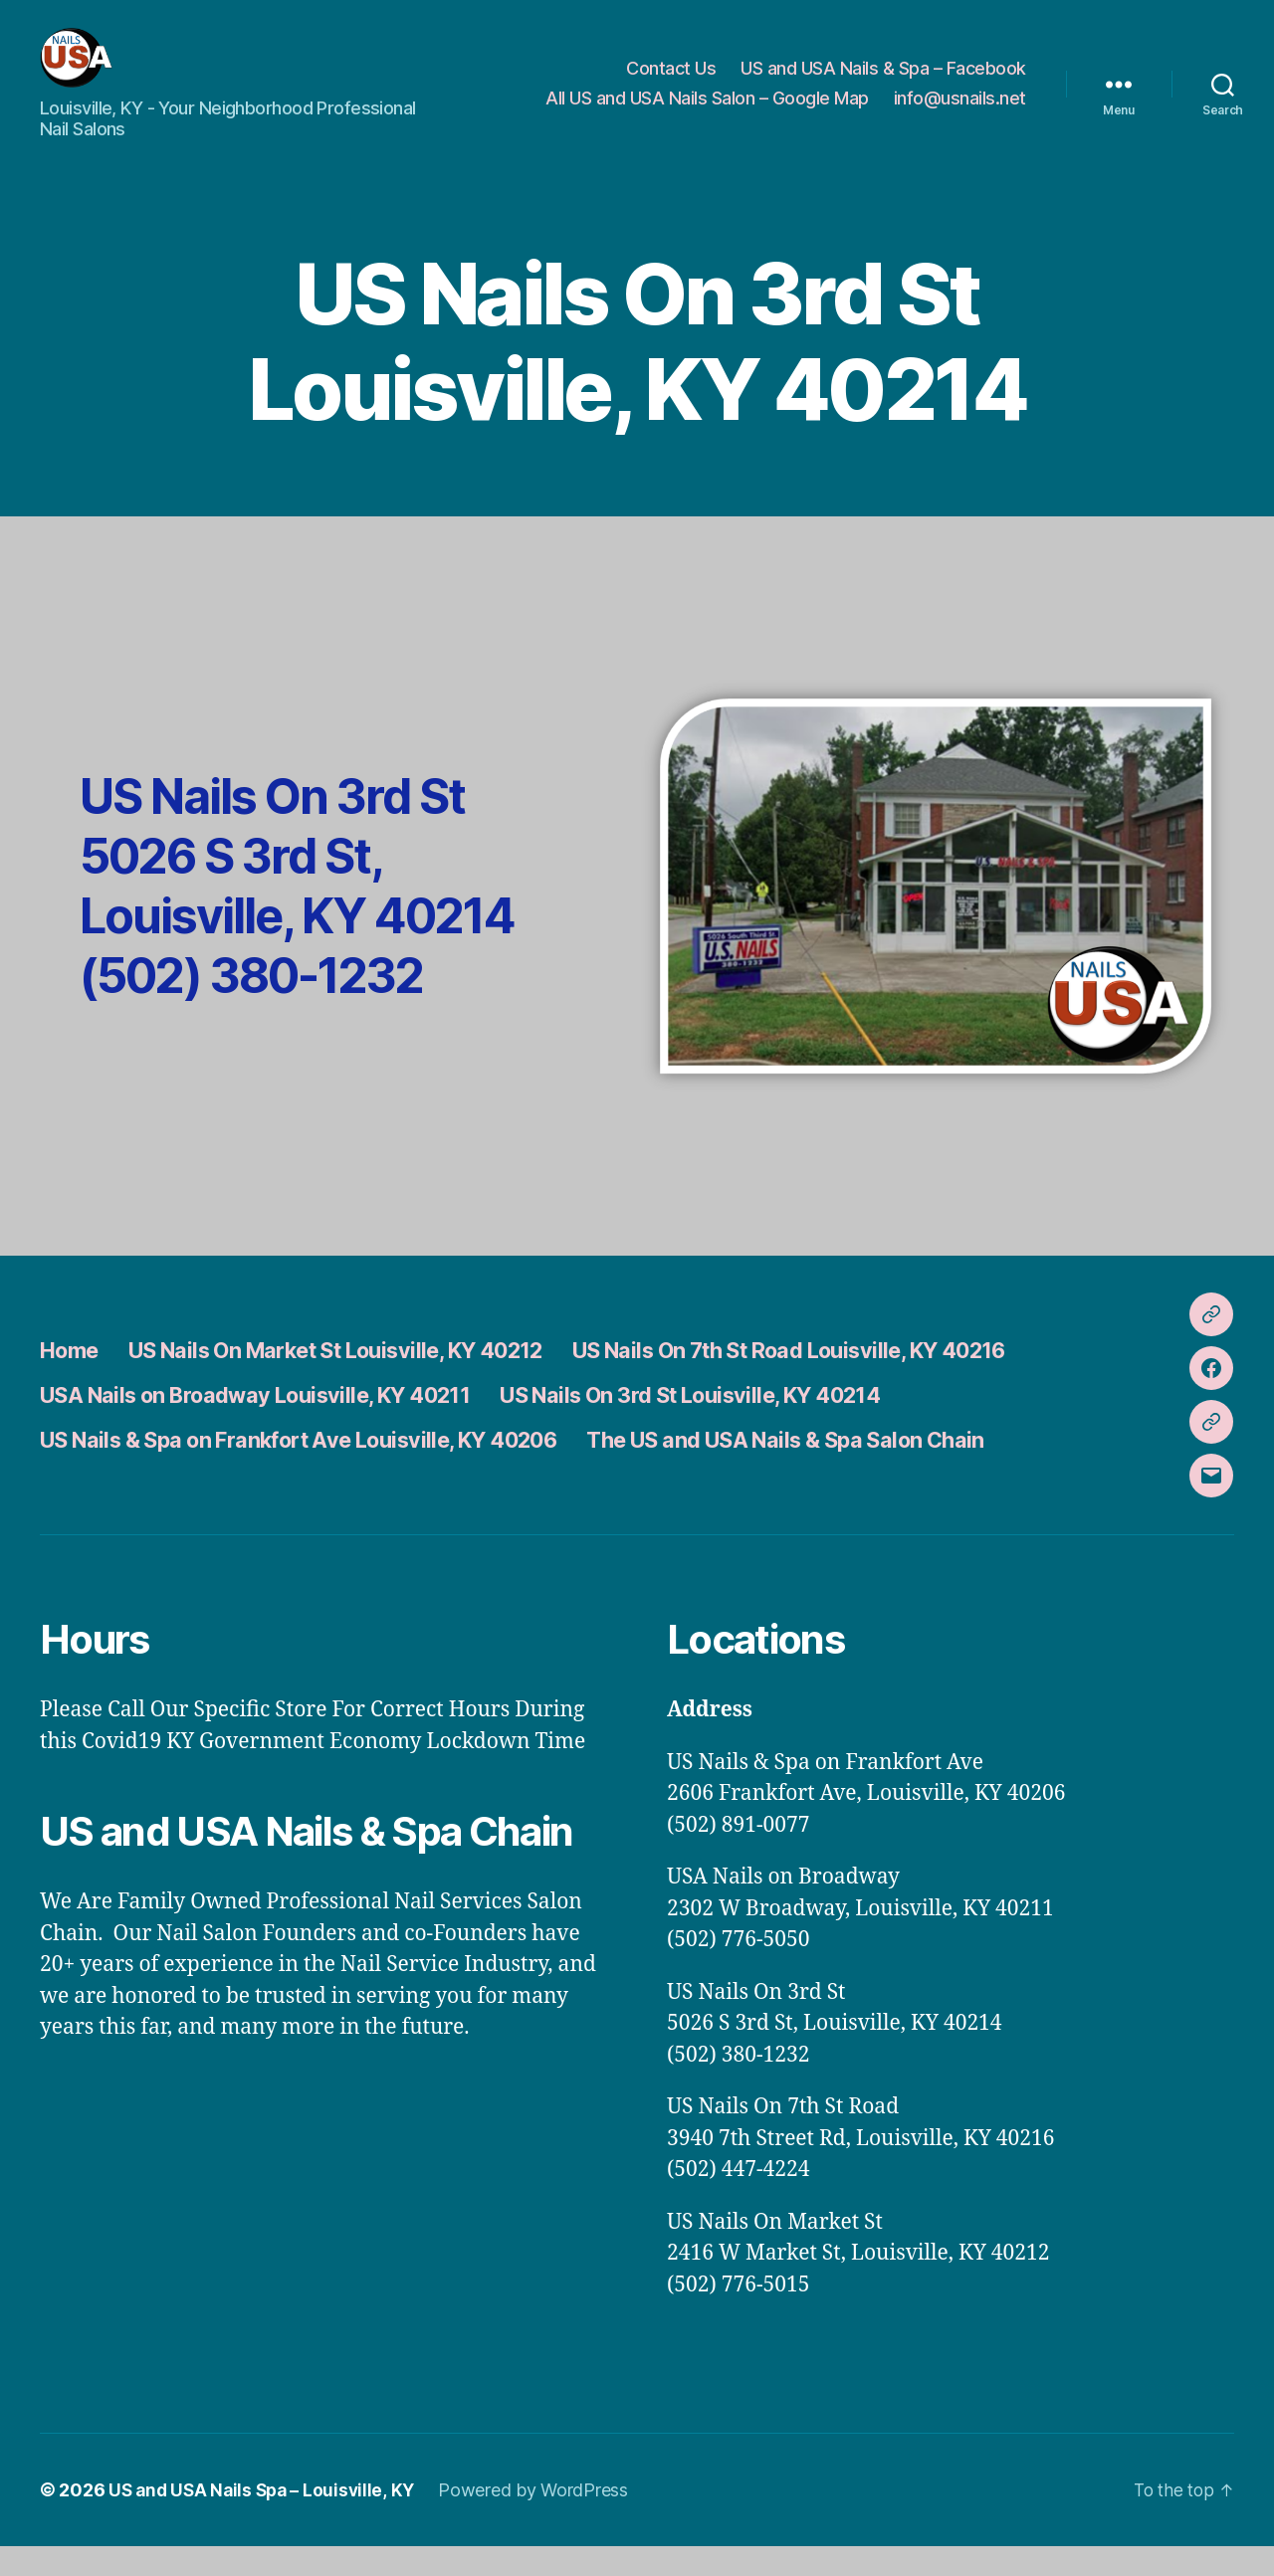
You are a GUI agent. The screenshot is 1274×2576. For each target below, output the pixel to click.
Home (73, 1379)
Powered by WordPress (542, 2519)
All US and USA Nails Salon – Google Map (707, 112)
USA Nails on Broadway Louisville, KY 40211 (281, 1424)
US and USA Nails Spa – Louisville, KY (265, 2519)
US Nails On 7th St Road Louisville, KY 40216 (883, 1379)
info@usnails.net (960, 112)
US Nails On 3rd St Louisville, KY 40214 (767, 1424)
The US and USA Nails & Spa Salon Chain (877, 1469)
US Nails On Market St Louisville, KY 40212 (372, 1379)
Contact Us (671, 83)
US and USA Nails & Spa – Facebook (883, 83)
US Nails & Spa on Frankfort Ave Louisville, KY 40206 (332, 1469)
